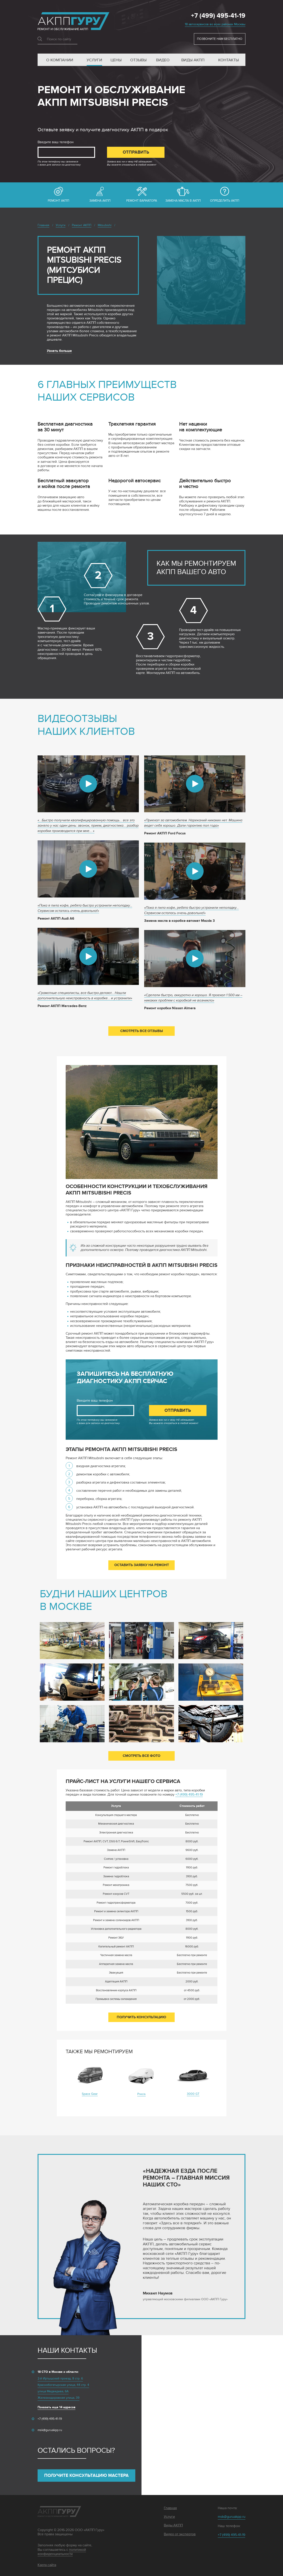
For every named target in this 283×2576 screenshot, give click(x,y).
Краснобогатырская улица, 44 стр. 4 (63, 2385)
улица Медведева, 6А (53, 2391)
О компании (59, 60)
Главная (170, 2508)
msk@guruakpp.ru (50, 2430)
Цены (116, 60)
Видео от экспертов (180, 2534)
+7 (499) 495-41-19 (218, 16)
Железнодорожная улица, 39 (58, 2398)
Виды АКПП (193, 60)
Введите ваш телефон (56, 142)
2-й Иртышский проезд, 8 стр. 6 (60, 2378)
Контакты (228, 60)
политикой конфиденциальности (62, 2551)
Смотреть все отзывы (141, 1031)
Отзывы (138, 60)
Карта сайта (47, 2565)
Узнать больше (59, 351)
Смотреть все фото (141, 1756)
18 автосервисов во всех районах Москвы (215, 24)
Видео (163, 60)
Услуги (94, 60)
